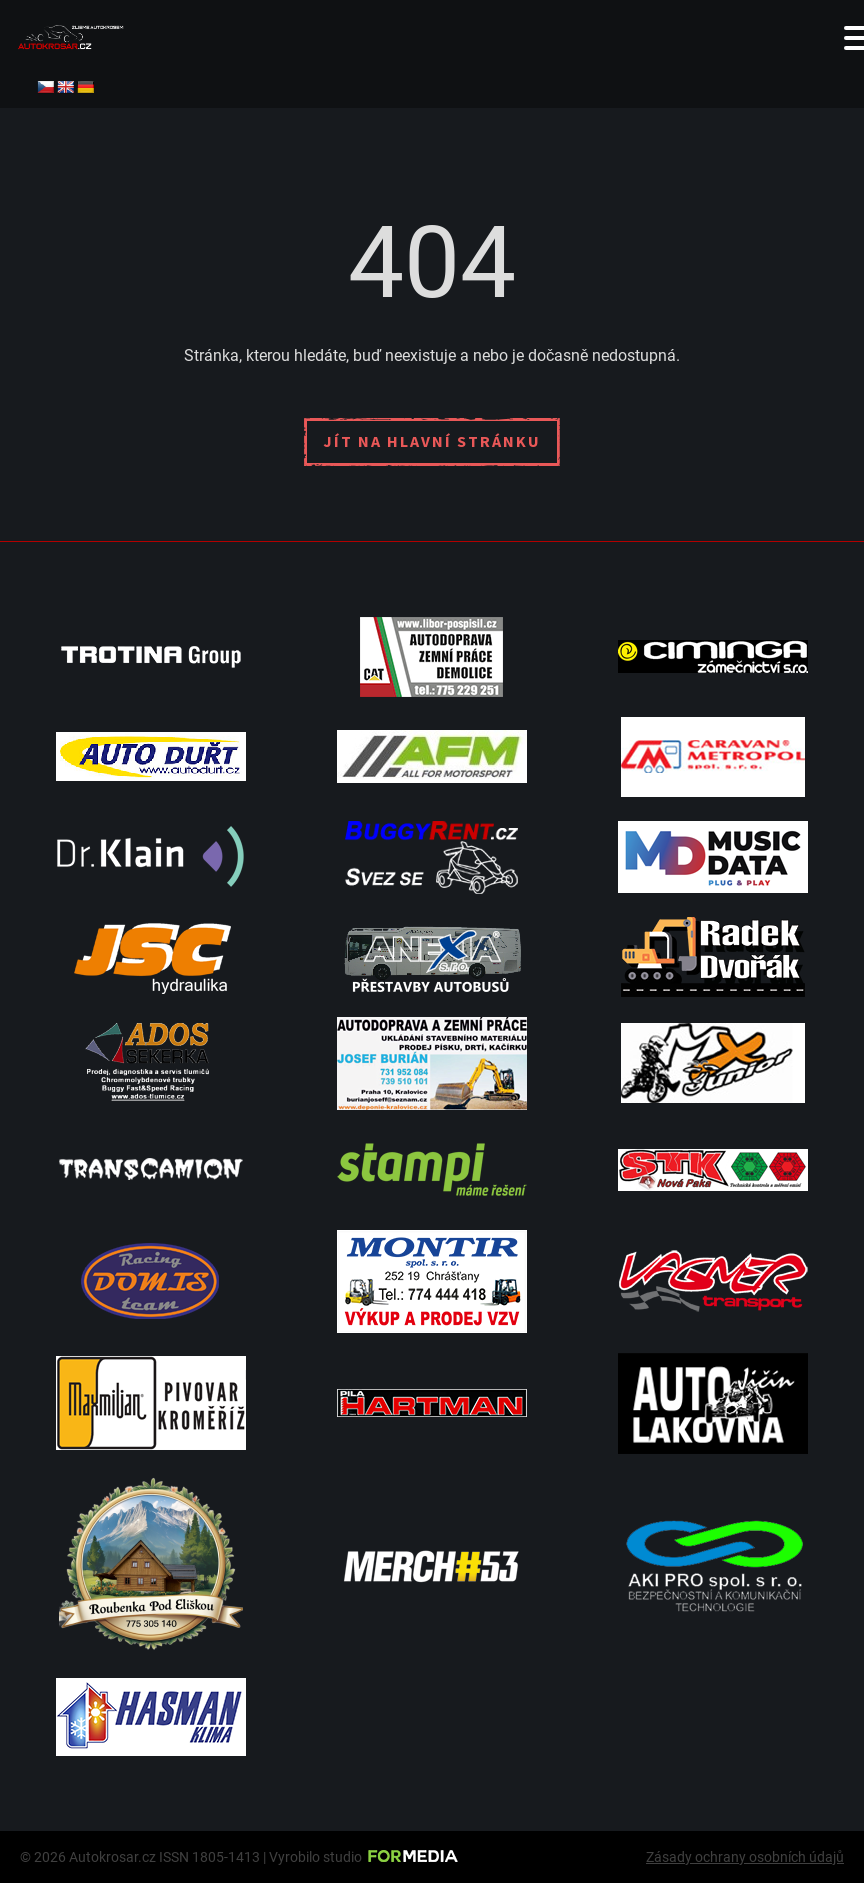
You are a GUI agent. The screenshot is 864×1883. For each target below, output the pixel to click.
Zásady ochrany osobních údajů (745, 1857)
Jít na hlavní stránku (432, 441)
